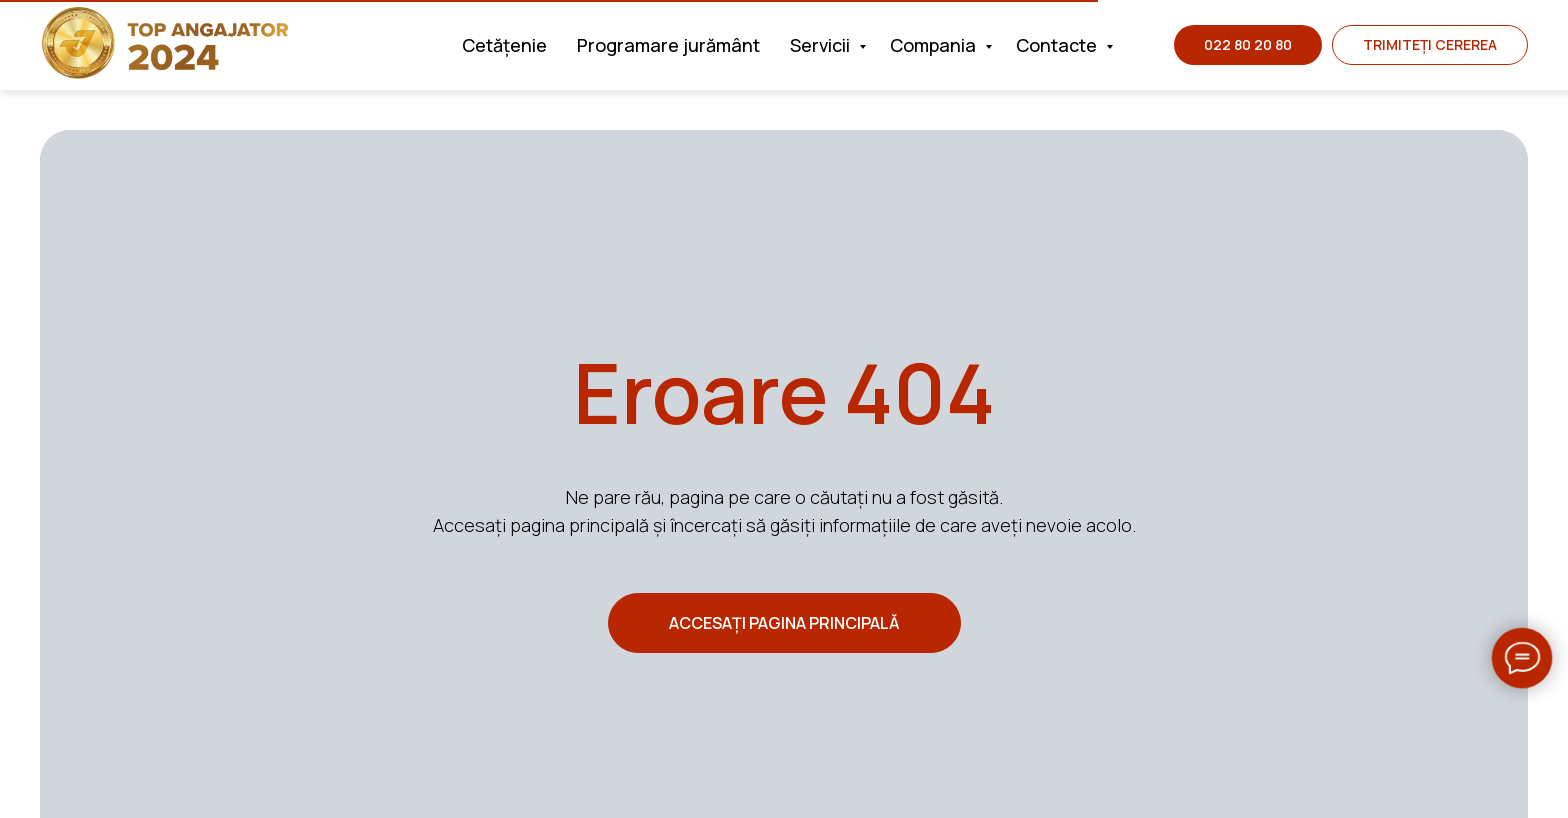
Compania (935, 45)
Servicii (822, 45)
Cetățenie (504, 45)
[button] (1430, 45)
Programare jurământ (668, 45)
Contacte (1058, 45)
